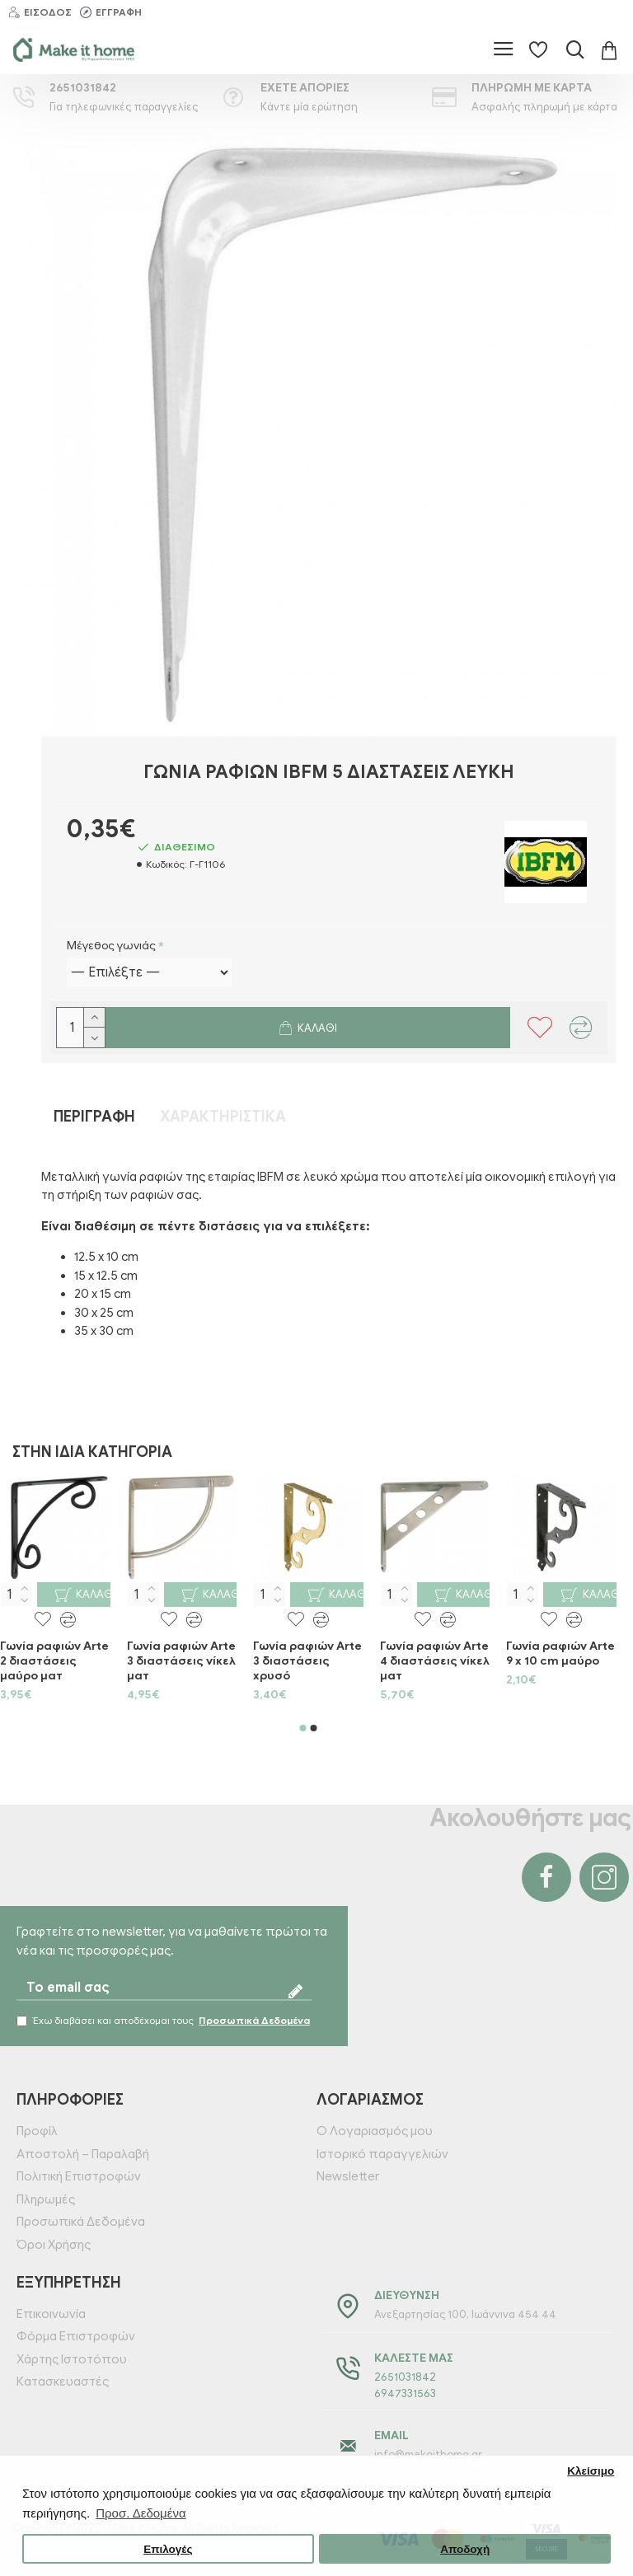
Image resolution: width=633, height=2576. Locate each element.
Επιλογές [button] (167, 2549)
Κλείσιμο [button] (590, 2471)
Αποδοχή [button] (465, 2549)
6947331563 (405, 2393)
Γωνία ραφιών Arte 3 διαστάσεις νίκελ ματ (181, 1661)
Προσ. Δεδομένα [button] (140, 2513)
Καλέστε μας (413, 2358)
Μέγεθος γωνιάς (111, 946)
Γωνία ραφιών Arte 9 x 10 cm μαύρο (560, 1653)
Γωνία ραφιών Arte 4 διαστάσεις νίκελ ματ (435, 1661)
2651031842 (405, 2377)
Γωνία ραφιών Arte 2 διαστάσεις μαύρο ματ (54, 1661)
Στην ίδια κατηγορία (92, 1452)
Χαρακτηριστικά (223, 1117)
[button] (303, 1728)
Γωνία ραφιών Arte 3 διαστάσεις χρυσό (307, 1661)
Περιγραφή (94, 1117)
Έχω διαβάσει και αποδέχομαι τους (164, 2020)
